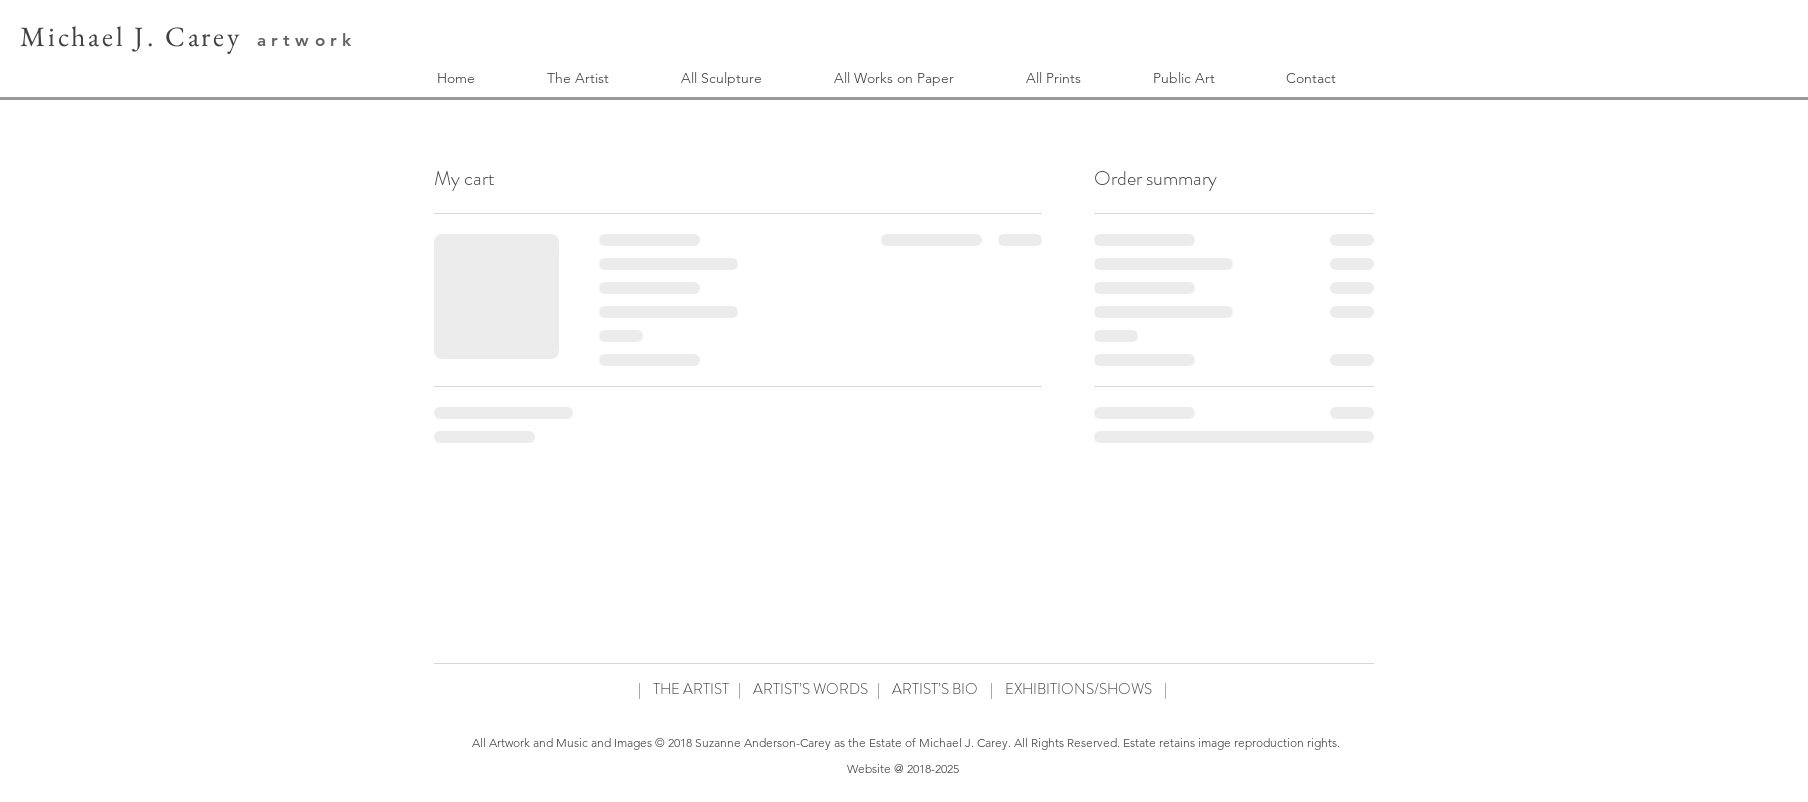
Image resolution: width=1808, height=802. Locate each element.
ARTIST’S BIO (935, 689)
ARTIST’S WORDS (810, 689)
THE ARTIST (691, 689)
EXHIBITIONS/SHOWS (1078, 689)
